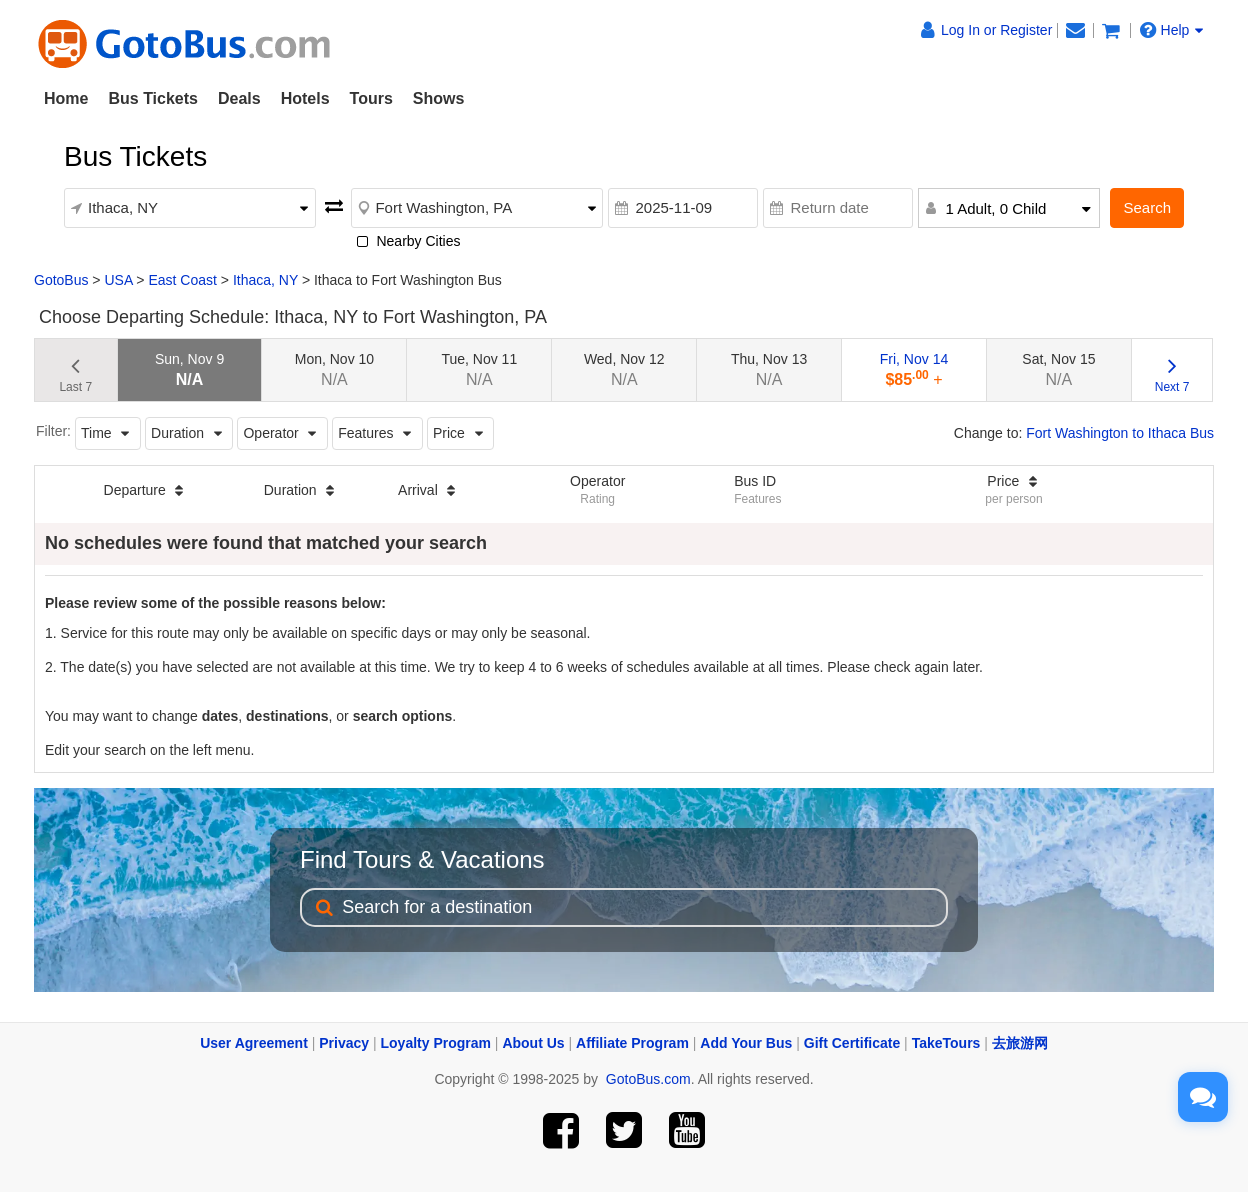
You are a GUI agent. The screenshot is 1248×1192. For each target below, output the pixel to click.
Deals (239, 98)
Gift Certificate (852, 1043)
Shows (439, 98)
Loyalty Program (436, 1043)
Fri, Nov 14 (914, 369)
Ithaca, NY (265, 280)
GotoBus (61, 280)
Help (1172, 30)
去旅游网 (1020, 1043)
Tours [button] (371, 98)
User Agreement (254, 1043)
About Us (533, 1043)
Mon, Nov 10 (334, 369)
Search (1147, 207)
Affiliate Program (632, 1043)
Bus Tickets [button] (153, 98)
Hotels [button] (305, 98)
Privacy (344, 1043)
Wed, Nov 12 (624, 369)
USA (118, 280)
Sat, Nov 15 (1058, 369)
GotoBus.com (648, 1079)
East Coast (182, 280)
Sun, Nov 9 (189, 369)
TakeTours (946, 1043)
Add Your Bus (746, 1043)
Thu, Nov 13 (769, 369)
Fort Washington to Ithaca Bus (1120, 433)
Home (66, 98)
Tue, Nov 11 (479, 369)
